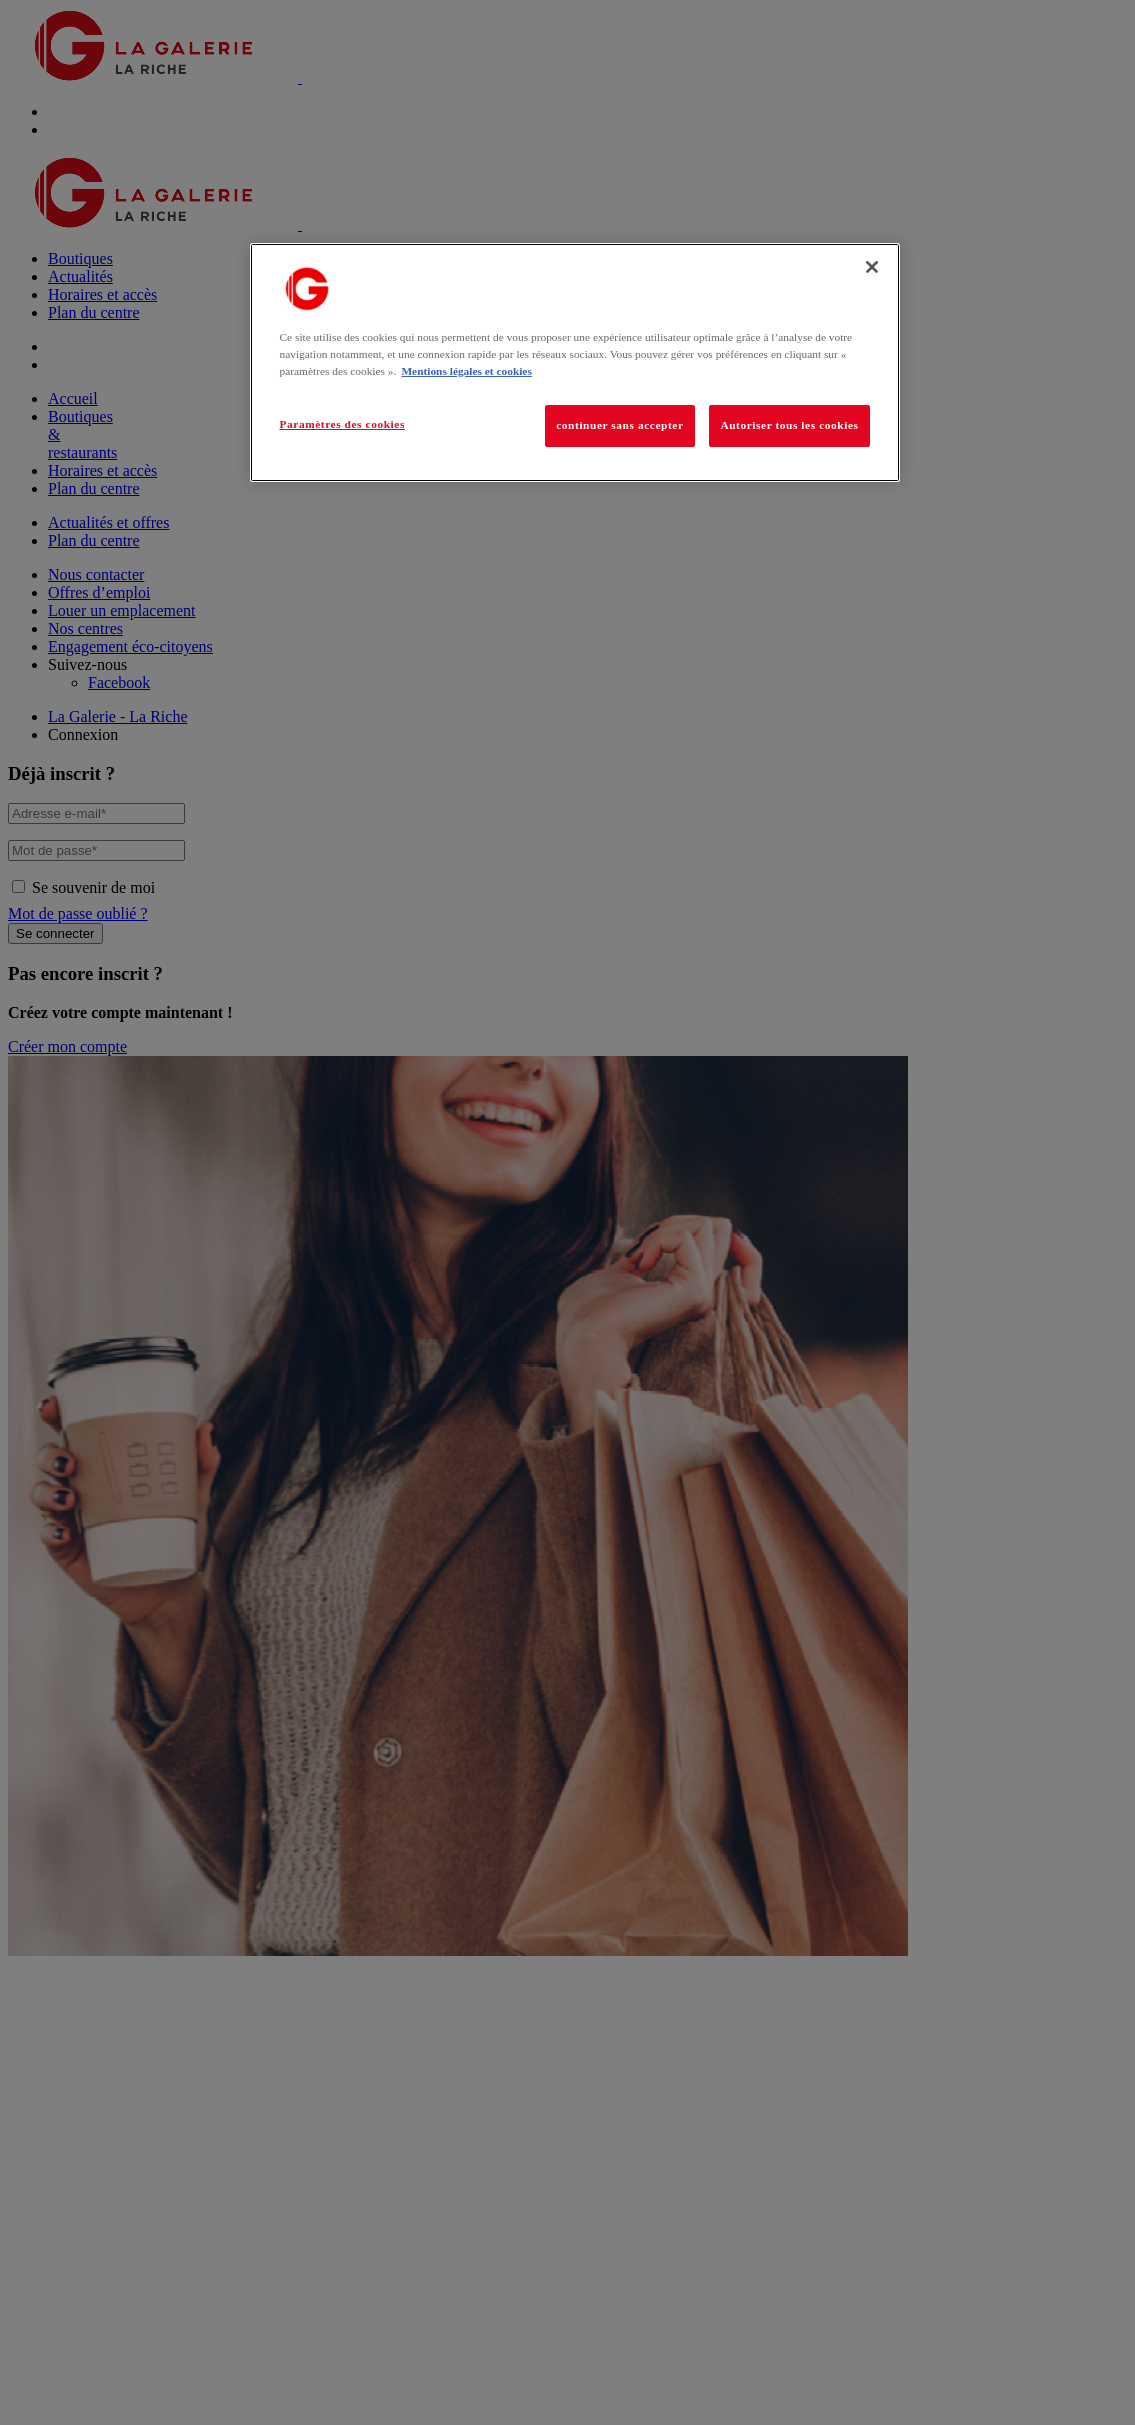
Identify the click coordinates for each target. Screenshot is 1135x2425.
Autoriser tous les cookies (789, 425)
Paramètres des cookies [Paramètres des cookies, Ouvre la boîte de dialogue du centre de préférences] (342, 424)
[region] (575, 362)
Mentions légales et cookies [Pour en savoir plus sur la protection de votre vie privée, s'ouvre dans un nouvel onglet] (466, 371)
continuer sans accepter (619, 425)
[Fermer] (872, 267)
